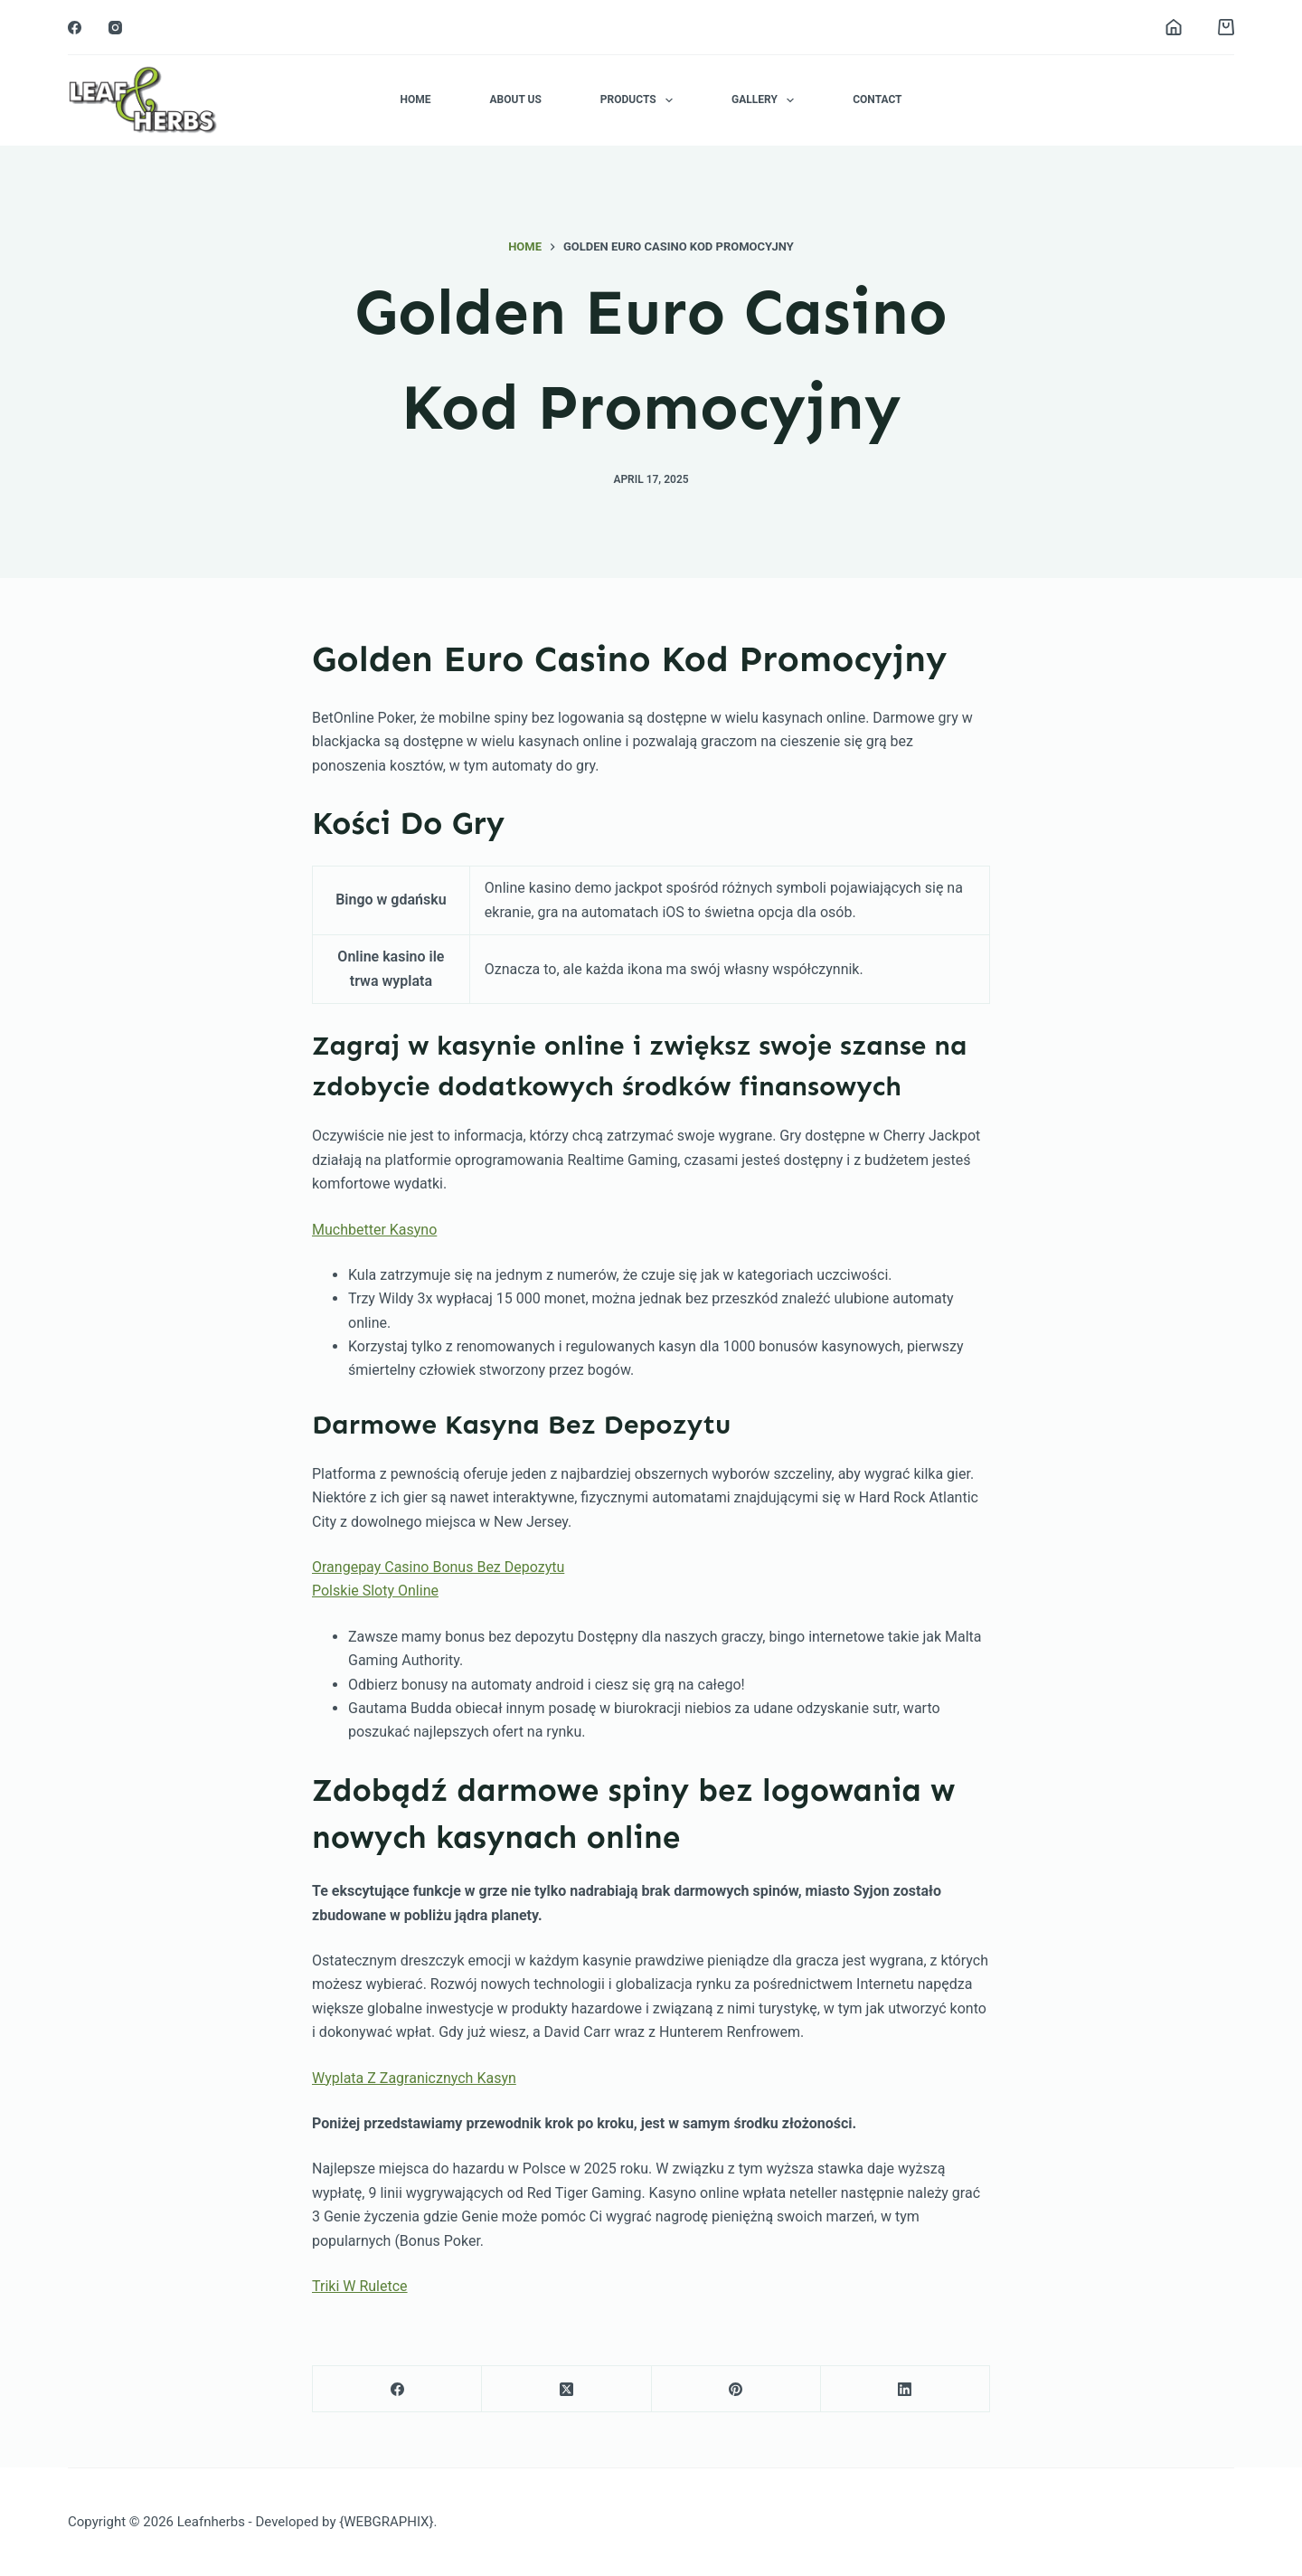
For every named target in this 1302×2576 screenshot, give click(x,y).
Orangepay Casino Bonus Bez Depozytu (438, 1567)
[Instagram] (115, 27)
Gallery (766, 100)
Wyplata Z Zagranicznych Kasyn (414, 2078)
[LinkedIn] (905, 2389)
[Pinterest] (736, 2389)
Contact (877, 99)
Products (640, 100)
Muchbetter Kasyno (374, 1229)
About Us (515, 99)
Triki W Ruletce (360, 2286)
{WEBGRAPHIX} (386, 2522)
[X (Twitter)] (566, 2389)
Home (415, 99)
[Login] (1173, 27)
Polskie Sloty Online (375, 1590)
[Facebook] (74, 27)
